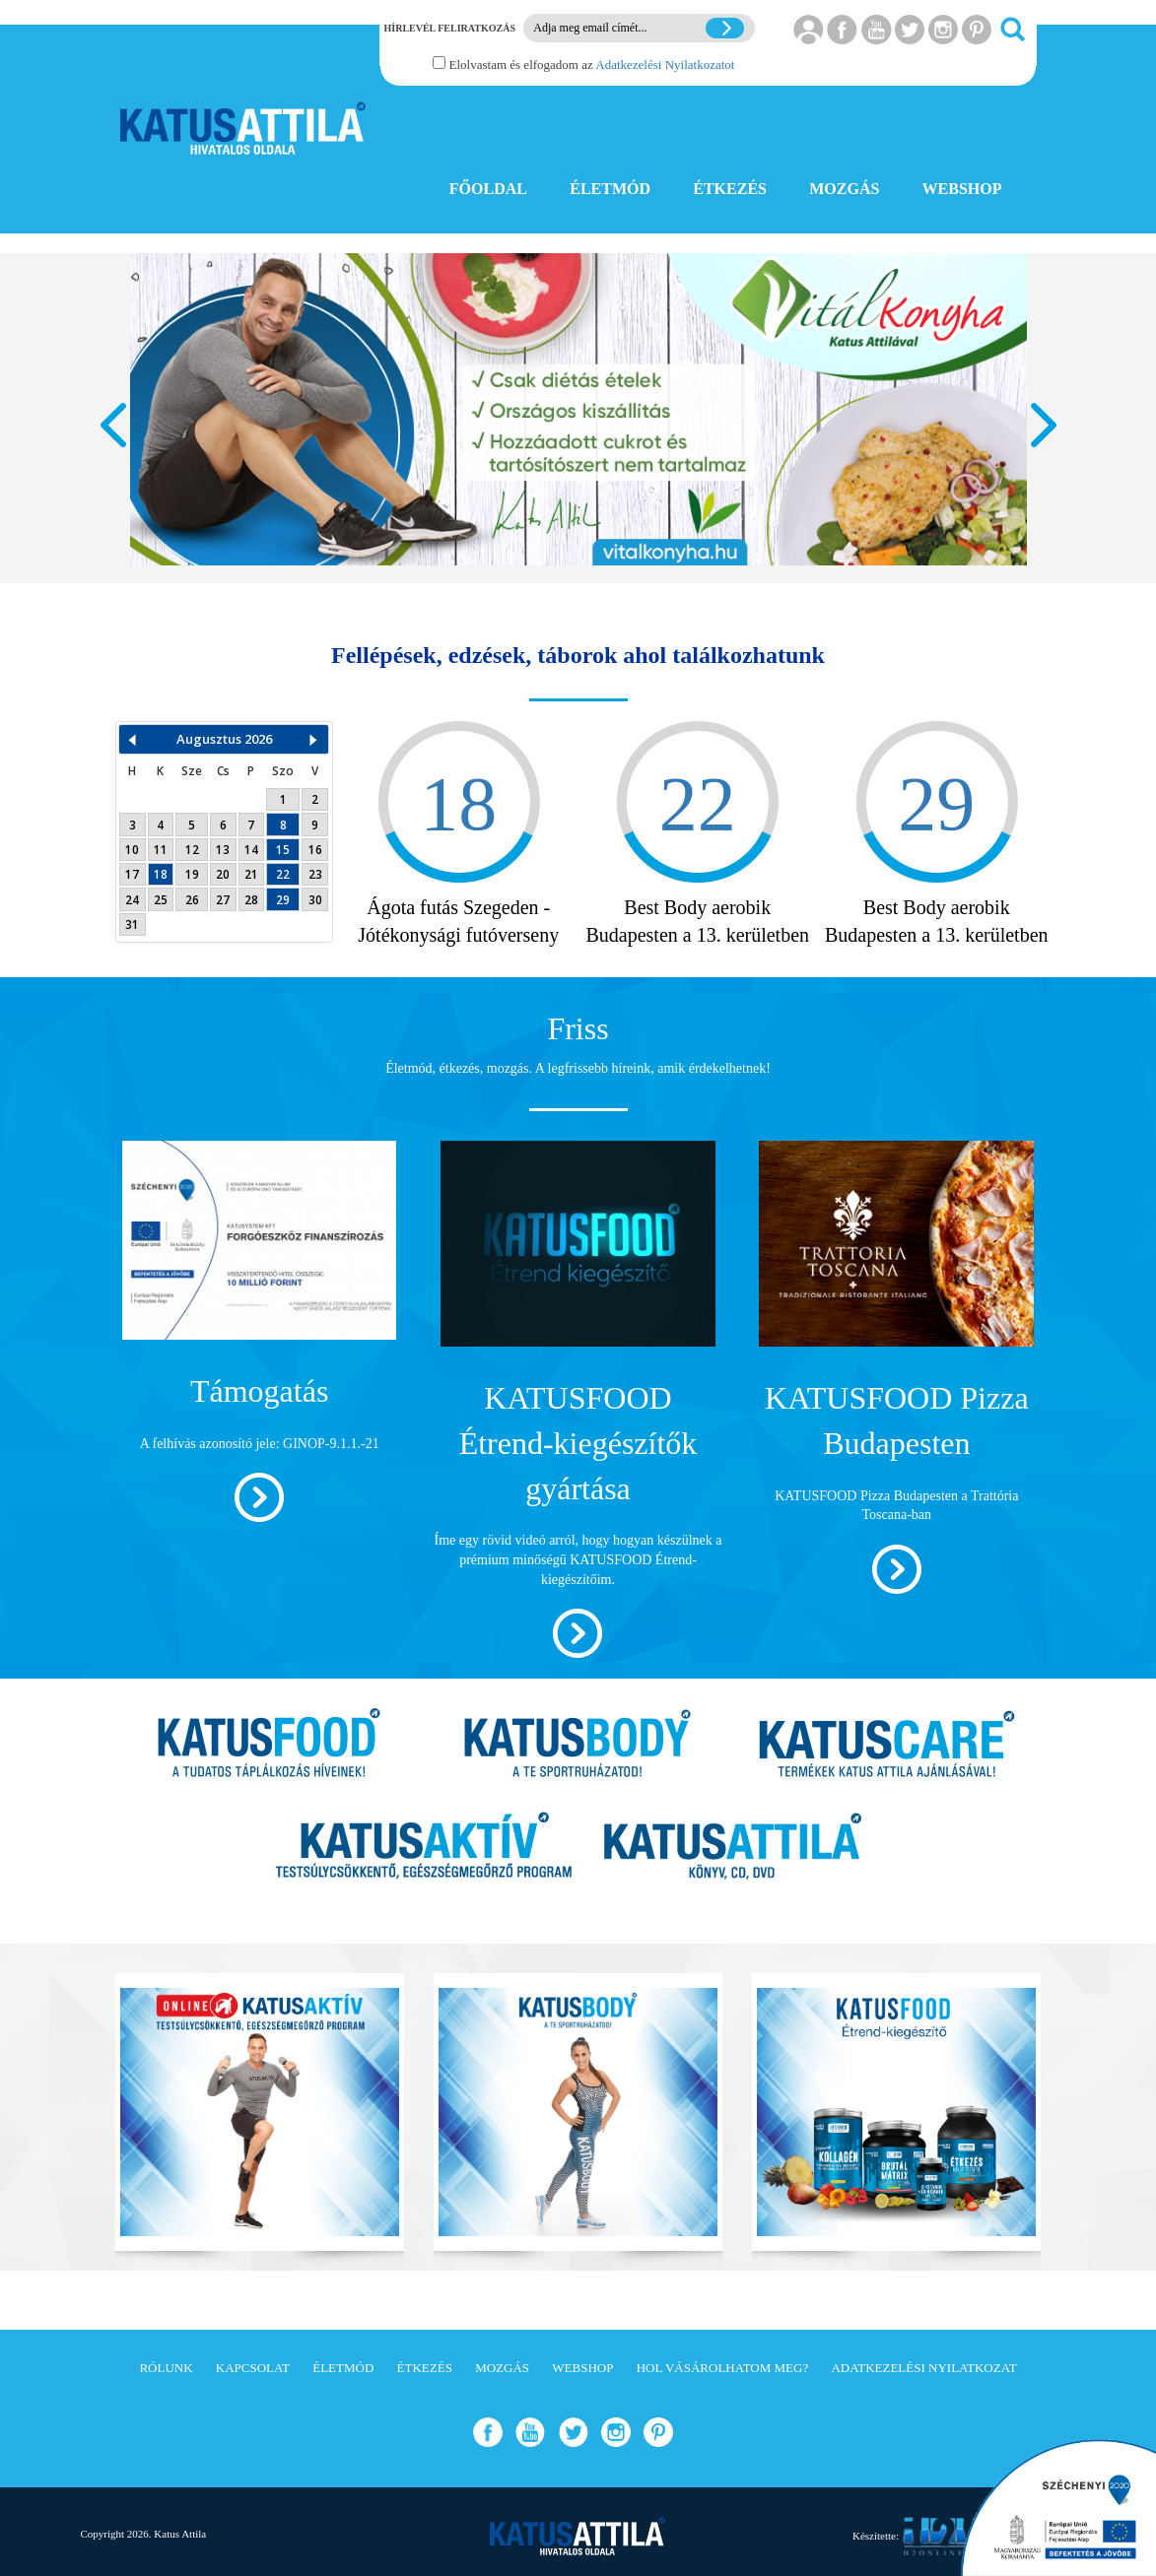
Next (1043, 425)
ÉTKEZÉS (730, 188)
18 (161, 874)
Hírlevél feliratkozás (449, 28)
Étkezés (424, 2367)
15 (283, 849)
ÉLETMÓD (610, 188)
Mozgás (502, 2367)
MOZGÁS (844, 188)
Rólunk (165, 2367)
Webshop (582, 2367)
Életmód (343, 2367)
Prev (113, 425)
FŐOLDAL (488, 188)
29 (283, 899)
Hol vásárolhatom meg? (723, 2367)
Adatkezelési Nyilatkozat (923, 2367)
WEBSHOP (962, 188)
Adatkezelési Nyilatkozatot (664, 64)
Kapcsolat (253, 2367)
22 (283, 874)
